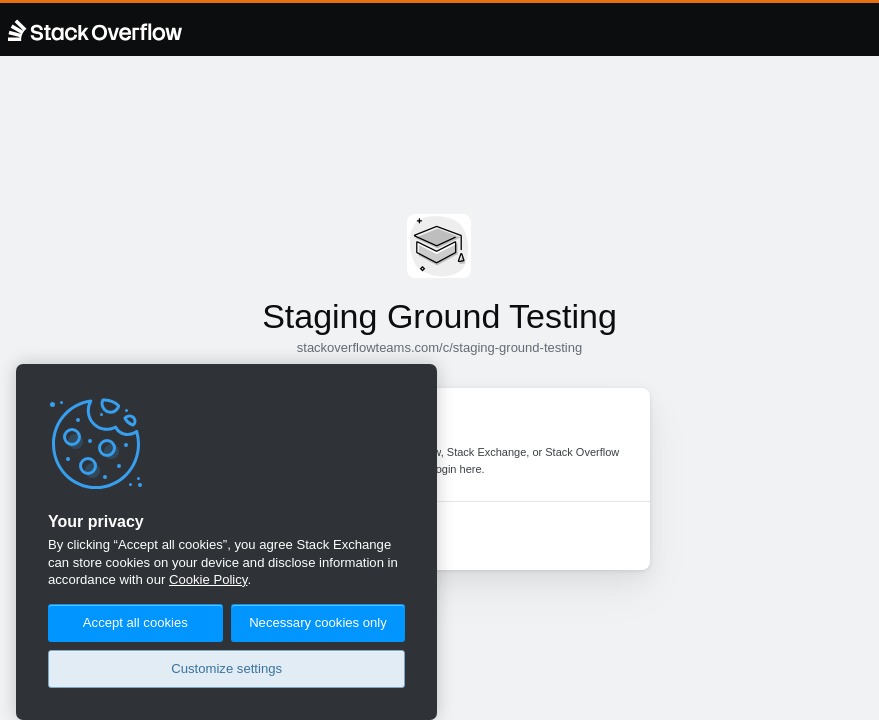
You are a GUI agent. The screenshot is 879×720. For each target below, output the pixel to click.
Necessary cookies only (318, 622)
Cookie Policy (208, 579)
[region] (226, 542)
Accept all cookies (135, 622)
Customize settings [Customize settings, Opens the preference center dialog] (226, 668)
